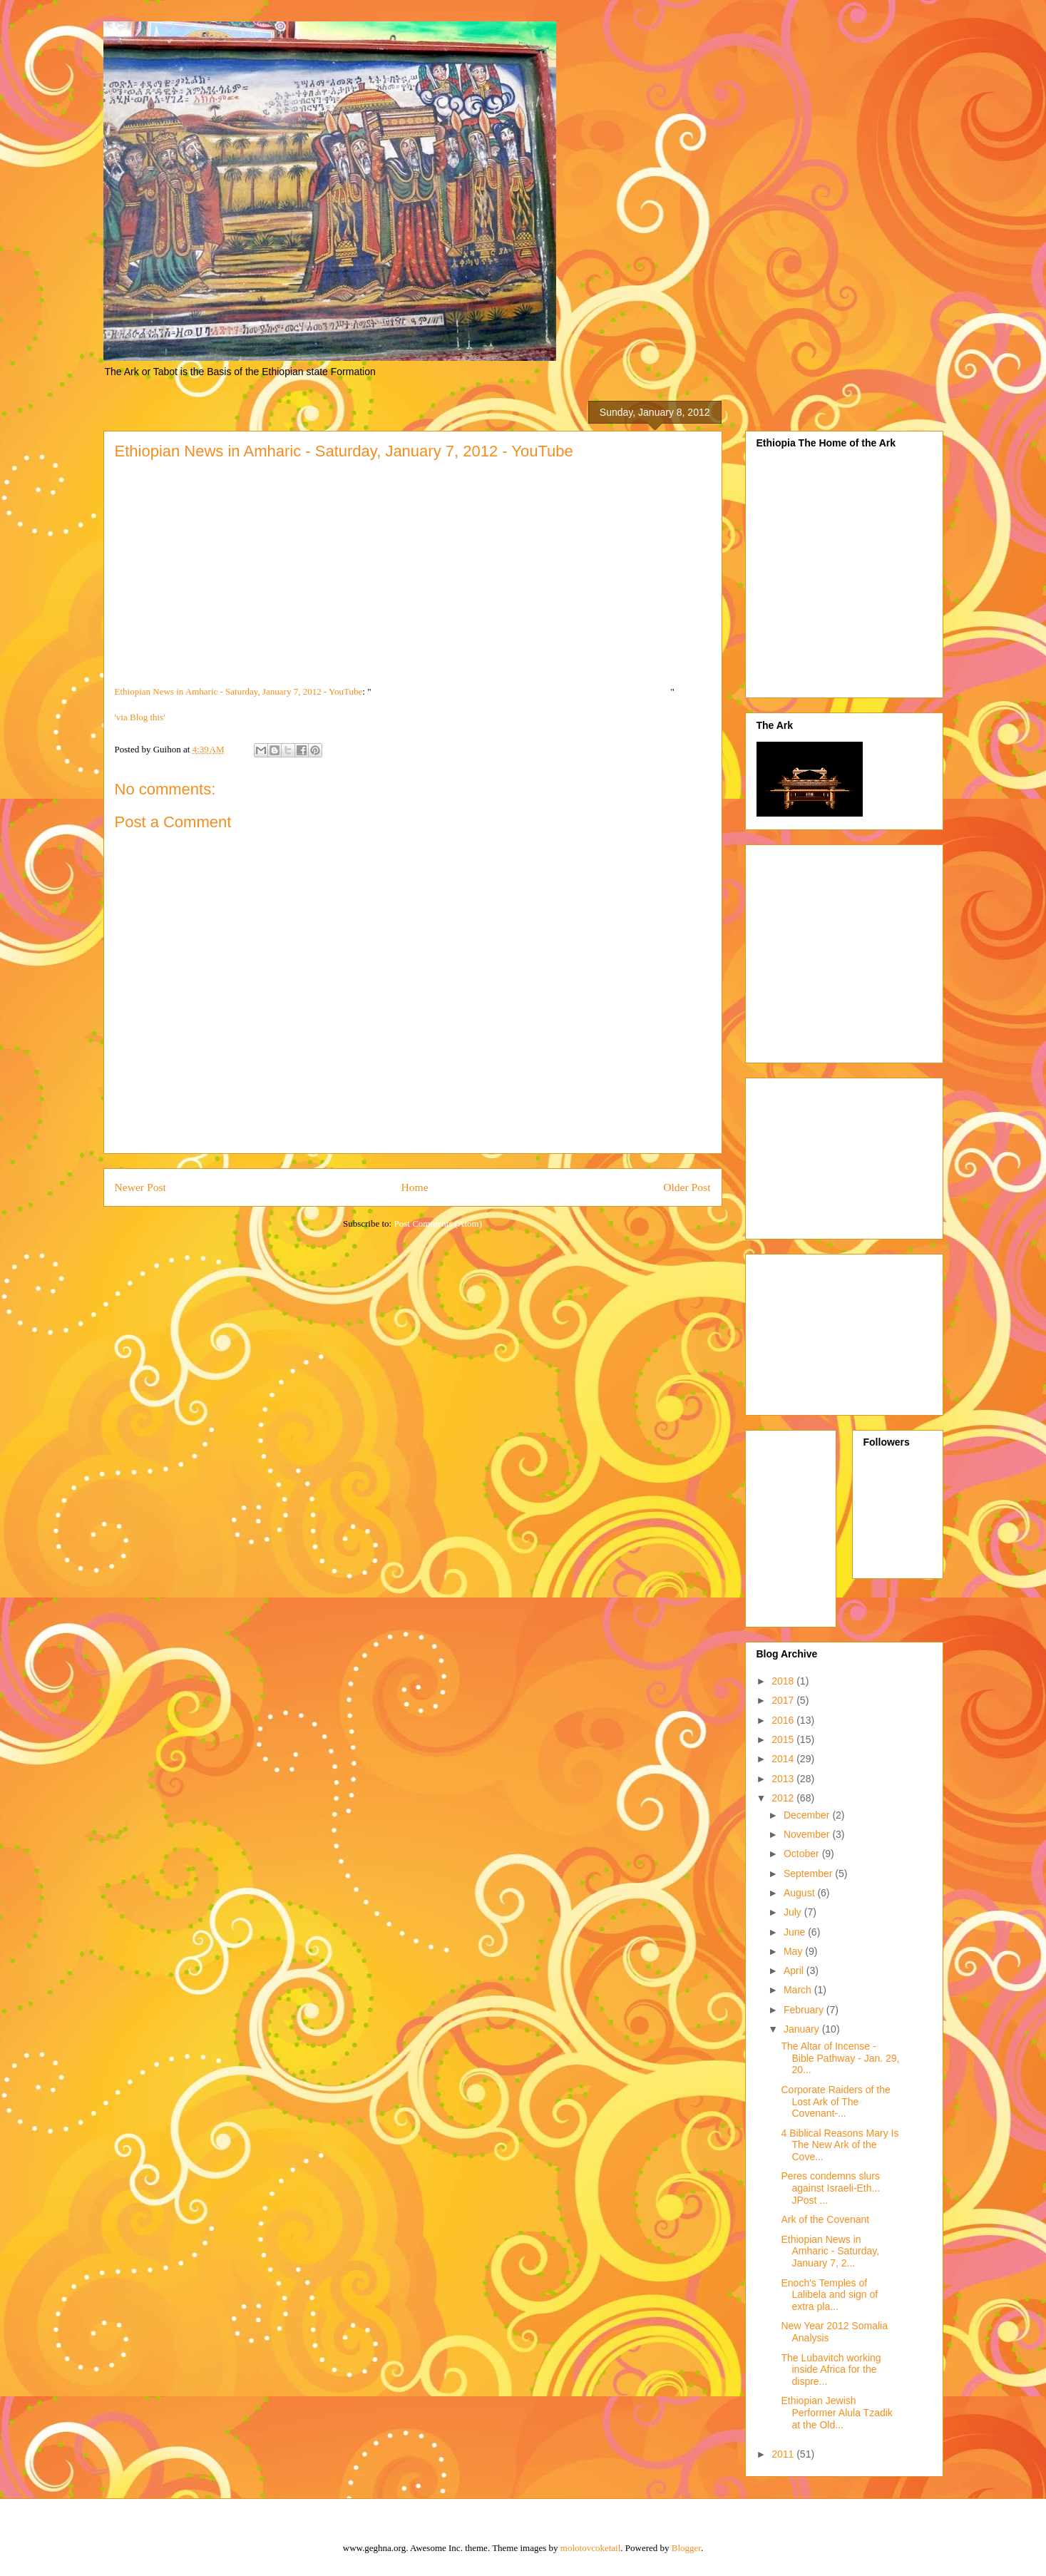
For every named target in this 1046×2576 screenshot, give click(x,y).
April (795, 1970)
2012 (783, 1798)
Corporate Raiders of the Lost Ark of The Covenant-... (835, 2102)
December (808, 1815)
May (794, 1951)
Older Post (686, 1187)
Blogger (686, 2547)
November (808, 1834)
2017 (783, 1700)
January (803, 2029)
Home (414, 1187)
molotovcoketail (590, 2547)
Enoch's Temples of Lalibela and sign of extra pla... (829, 2295)
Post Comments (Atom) (438, 1223)
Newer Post (140, 1187)
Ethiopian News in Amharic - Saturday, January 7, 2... (830, 2251)
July (794, 1912)
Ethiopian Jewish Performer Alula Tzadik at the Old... (836, 2413)
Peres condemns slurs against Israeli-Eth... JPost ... (830, 2188)
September (809, 1873)
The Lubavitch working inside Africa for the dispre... (831, 2370)
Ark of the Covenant (825, 2219)
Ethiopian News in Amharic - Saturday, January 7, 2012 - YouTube (239, 691)
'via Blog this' (140, 717)
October (803, 1853)
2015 (783, 1739)
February (805, 2009)
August (800, 1892)
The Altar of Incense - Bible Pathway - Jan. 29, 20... (840, 2058)
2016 (783, 1720)
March (799, 1989)
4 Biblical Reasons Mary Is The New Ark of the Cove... (839, 2145)
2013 (783, 1778)
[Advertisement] (876, 950)
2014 (783, 1758)
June (796, 1932)
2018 (783, 1681)
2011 (783, 2454)
